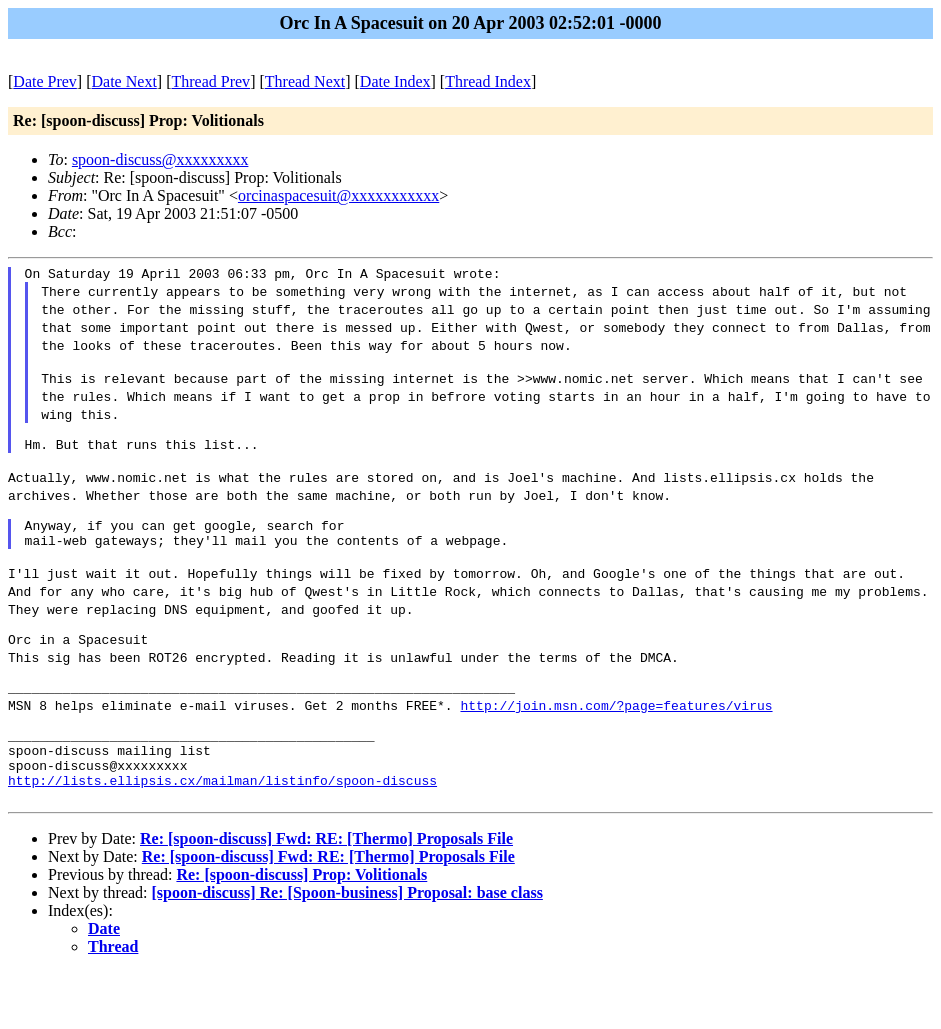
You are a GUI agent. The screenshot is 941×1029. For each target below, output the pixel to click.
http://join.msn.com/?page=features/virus (616, 744)
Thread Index (488, 81)
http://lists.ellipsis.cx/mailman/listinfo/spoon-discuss (222, 834)
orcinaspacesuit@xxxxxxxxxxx (338, 195)
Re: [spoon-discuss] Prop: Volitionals (301, 931)
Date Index (395, 81)
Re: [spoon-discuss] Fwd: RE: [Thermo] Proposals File (326, 895)
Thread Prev (210, 81)
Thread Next (305, 81)
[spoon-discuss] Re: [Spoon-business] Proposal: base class (347, 949)
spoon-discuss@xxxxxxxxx (160, 159)
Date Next (124, 81)
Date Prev (45, 81)
